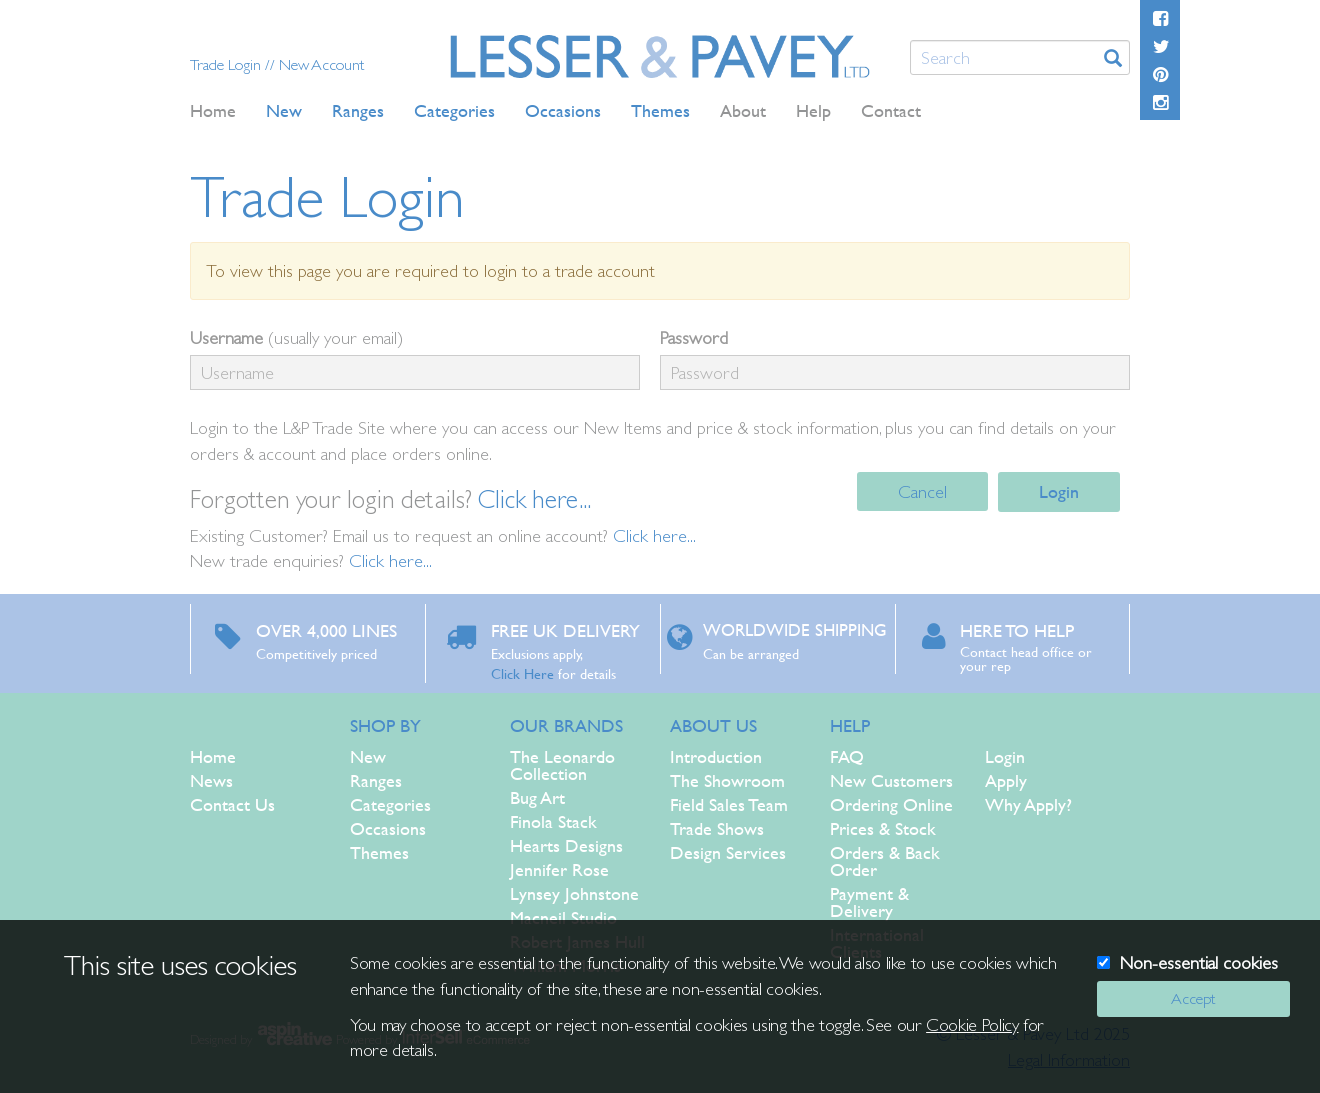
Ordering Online (891, 804)
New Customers (891, 780)
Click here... (534, 499)
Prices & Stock (883, 828)
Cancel (922, 491)
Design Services (728, 852)
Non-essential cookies (1199, 962)
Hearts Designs (566, 845)
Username (226, 337)
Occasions (388, 828)
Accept (1193, 998)
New (368, 756)
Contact (891, 110)
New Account (321, 64)
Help (813, 110)
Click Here (522, 673)
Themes (379, 852)
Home (213, 110)
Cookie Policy (972, 1024)
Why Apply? (1028, 804)
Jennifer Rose (559, 869)
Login (1059, 491)
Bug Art (537, 797)
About (743, 110)
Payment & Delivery (869, 902)
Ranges (376, 780)
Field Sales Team (729, 804)
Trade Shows (717, 828)
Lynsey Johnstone (574, 893)
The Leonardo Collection (562, 765)
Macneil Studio (563, 917)
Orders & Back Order (885, 861)
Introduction (716, 756)
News (211, 780)
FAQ (847, 756)
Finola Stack (553, 821)
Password (694, 337)
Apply (1006, 780)
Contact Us (232, 804)
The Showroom (727, 780)
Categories (390, 804)
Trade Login (227, 64)
